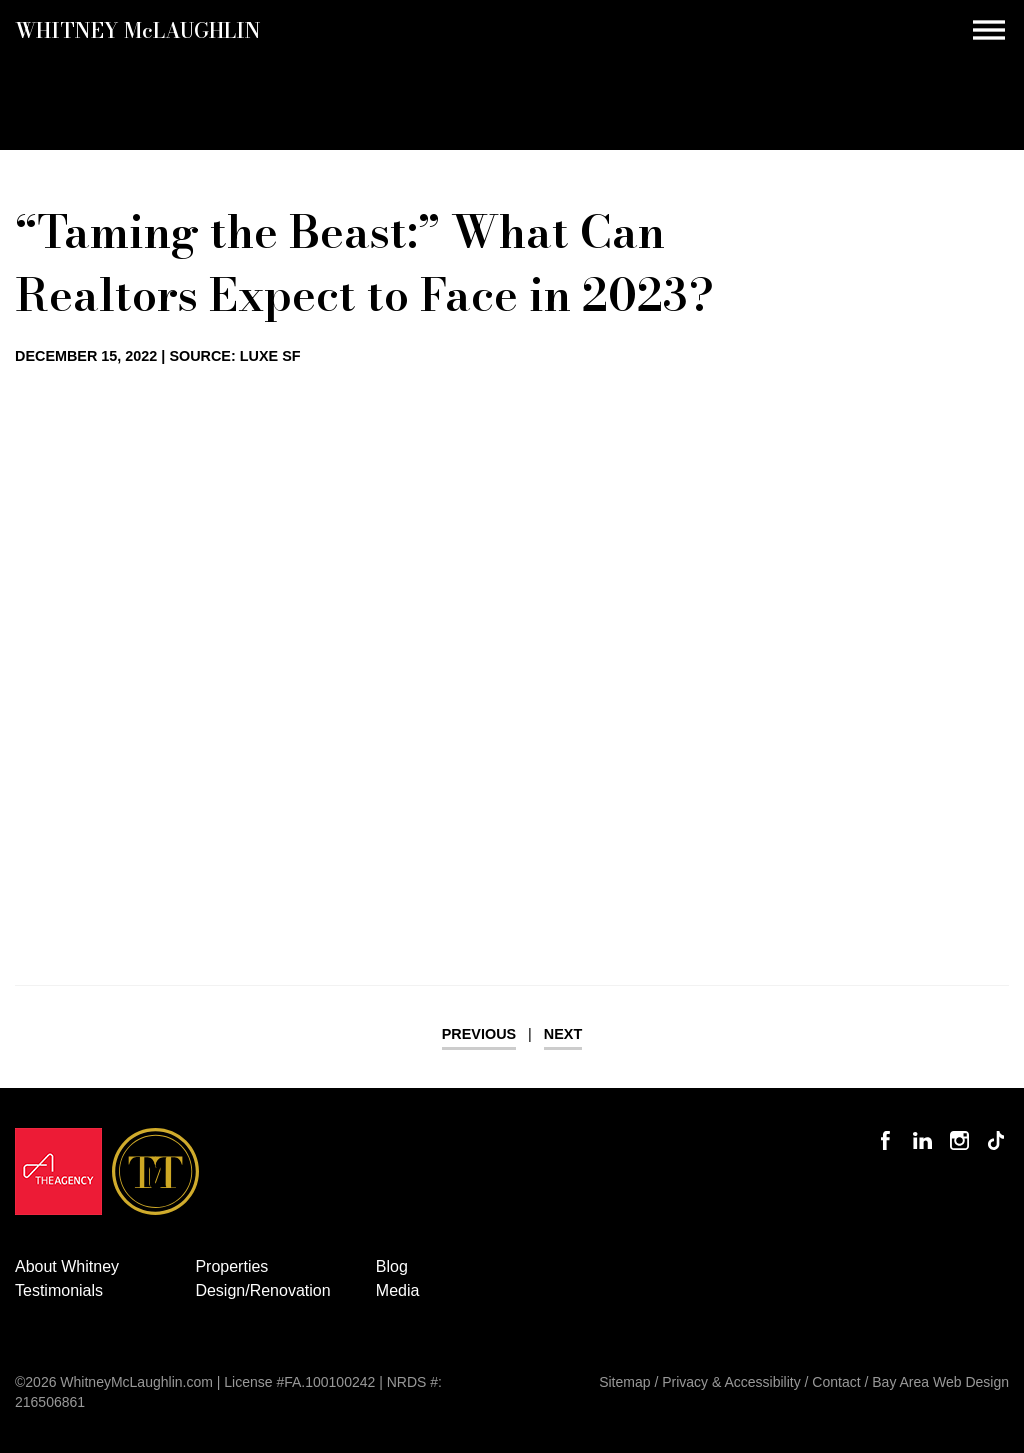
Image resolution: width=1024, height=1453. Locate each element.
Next (563, 1034)
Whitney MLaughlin (138, 30)
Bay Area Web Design (940, 1382)
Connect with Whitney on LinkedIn (925, 1128)
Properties (231, 1266)
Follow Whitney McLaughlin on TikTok (998, 1128)
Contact (836, 1382)
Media (398, 1290)
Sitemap (624, 1382)
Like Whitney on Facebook (890, 1128)
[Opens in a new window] (58, 1176)
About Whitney (67, 1266)
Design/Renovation (262, 1290)
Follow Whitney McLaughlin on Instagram (960, 1128)
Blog (392, 1266)
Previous (479, 1034)
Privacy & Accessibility (731, 1382)
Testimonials (59, 1290)
